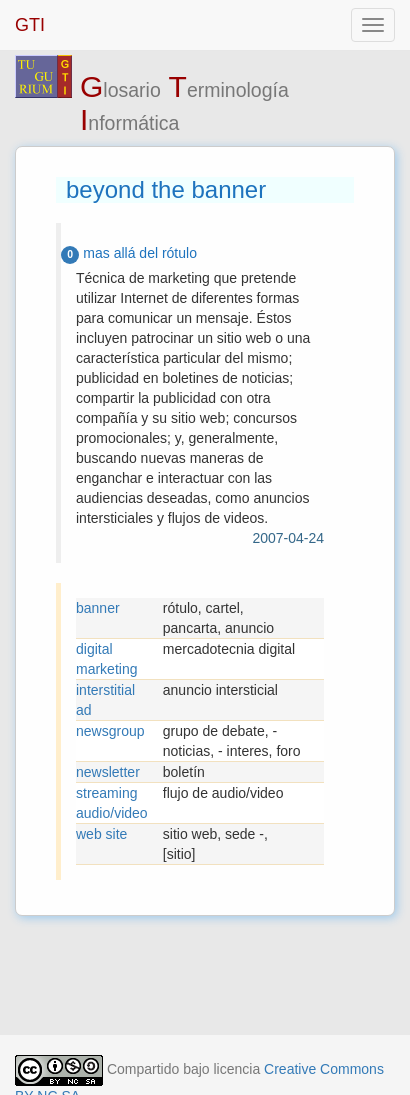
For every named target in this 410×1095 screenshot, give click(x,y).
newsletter (108, 772)
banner (98, 608)
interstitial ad (105, 700)
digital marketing (106, 659)
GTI (30, 25)
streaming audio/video (112, 803)
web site (101, 834)
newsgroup (110, 731)
